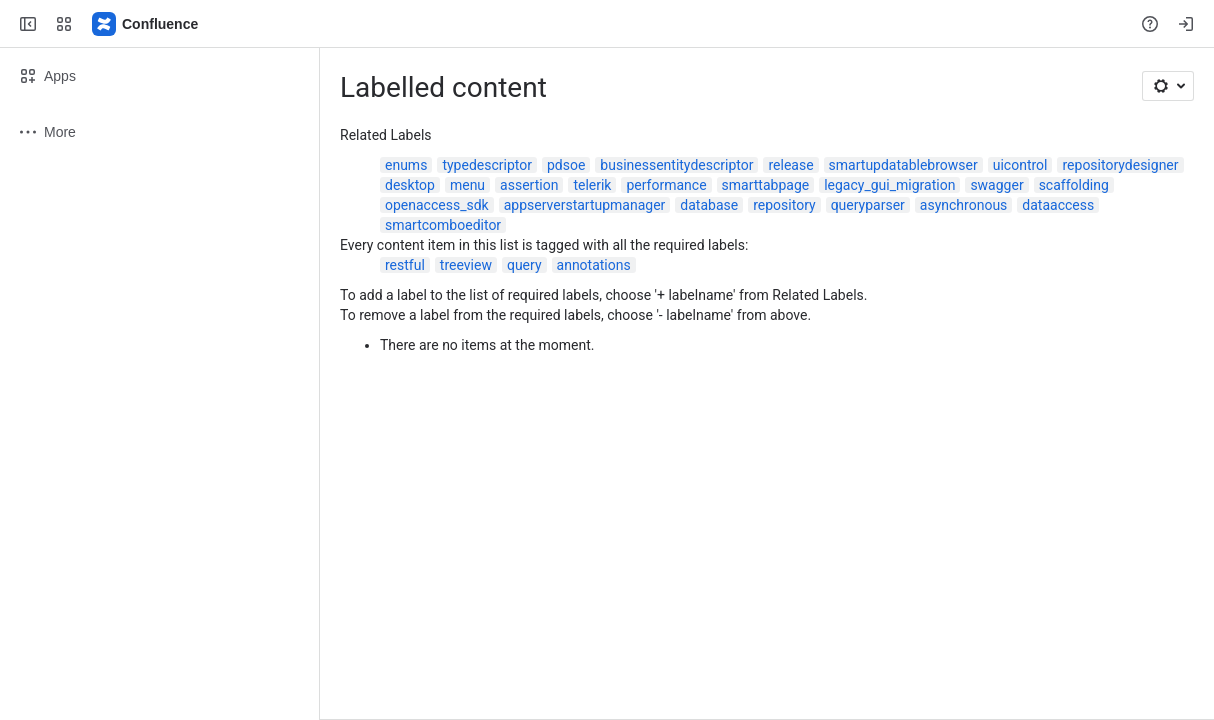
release (790, 165)
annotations (594, 265)
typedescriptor (487, 165)
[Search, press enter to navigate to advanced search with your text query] (603, 24)
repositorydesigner (1120, 165)
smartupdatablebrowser (903, 165)
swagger (996, 185)
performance (666, 185)
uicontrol (1020, 165)
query (524, 265)
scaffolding (1074, 185)
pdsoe (566, 165)
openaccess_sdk (437, 205)
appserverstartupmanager (585, 205)
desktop (410, 185)
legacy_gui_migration (889, 185)
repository (784, 205)
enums (406, 165)
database (709, 205)
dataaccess (1058, 205)
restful (405, 265)
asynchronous (964, 205)
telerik (592, 185)
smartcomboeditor (443, 225)
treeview (466, 265)
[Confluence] (146, 24)
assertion (529, 185)
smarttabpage (766, 185)
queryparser (868, 205)
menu (467, 185)
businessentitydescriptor (676, 165)
